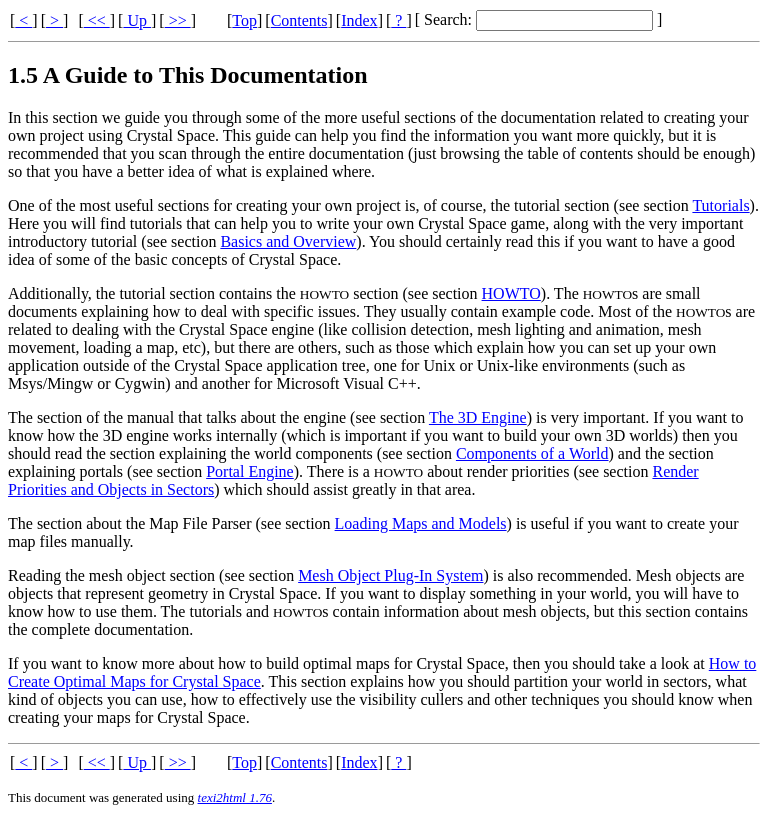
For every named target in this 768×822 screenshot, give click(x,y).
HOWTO (511, 293)
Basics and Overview (288, 241)
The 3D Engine (478, 417)
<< (97, 20)
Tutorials (720, 205)
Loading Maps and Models (421, 523)
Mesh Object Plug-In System (390, 575)
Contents (299, 20)
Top (244, 20)
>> (178, 20)
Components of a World (532, 453)
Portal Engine (250, 471)
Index (359, 20)
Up (137, 20)
